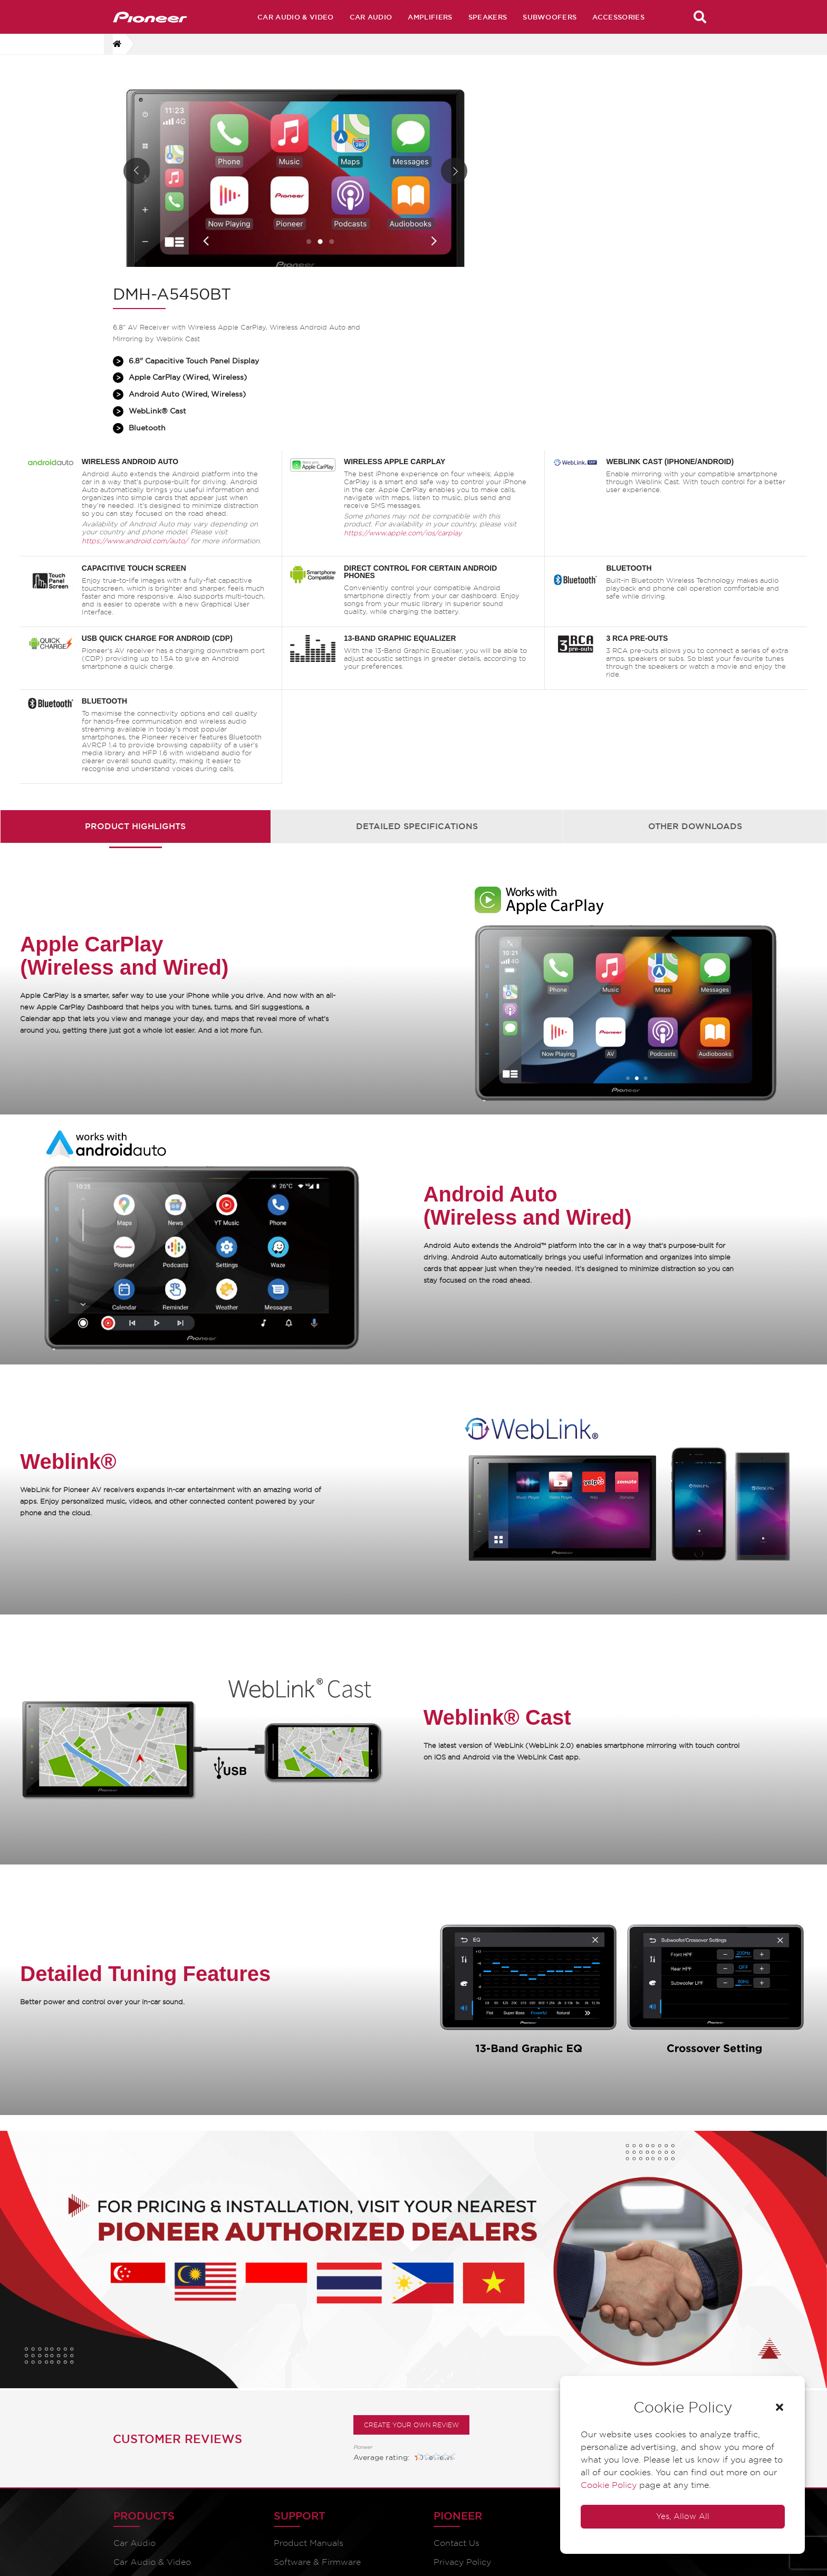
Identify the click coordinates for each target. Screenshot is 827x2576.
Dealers (498, 2471)
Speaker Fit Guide (397, 2452)
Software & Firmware (279, 2414)
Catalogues (259, 2433)
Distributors (507, 2490)
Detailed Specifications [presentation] (417, 675)
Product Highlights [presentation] (135, 675)
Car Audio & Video (295, 17)
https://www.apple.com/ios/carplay (405, 383)
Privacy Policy (388, 2414)
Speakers (487, 17)
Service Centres (515, 2509)
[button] (777, 2404)
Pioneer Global (390, 2433)
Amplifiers (430, 17)
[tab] (135, 675)
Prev (136, 179)
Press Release (511, 2452)
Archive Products (519, 2414)
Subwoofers (549, 17)
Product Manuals (271, 2395)
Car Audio (371, 17)
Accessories (618, 17)
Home (495, 2395)
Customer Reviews (177, 2292)
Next (433, 179)
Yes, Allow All (680, 2514)
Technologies (510, 2433)
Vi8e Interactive (683, 2554)
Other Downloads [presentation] (695, 675)
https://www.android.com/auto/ (137, 391)
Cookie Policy (606, 2482)
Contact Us (383, 2395)
